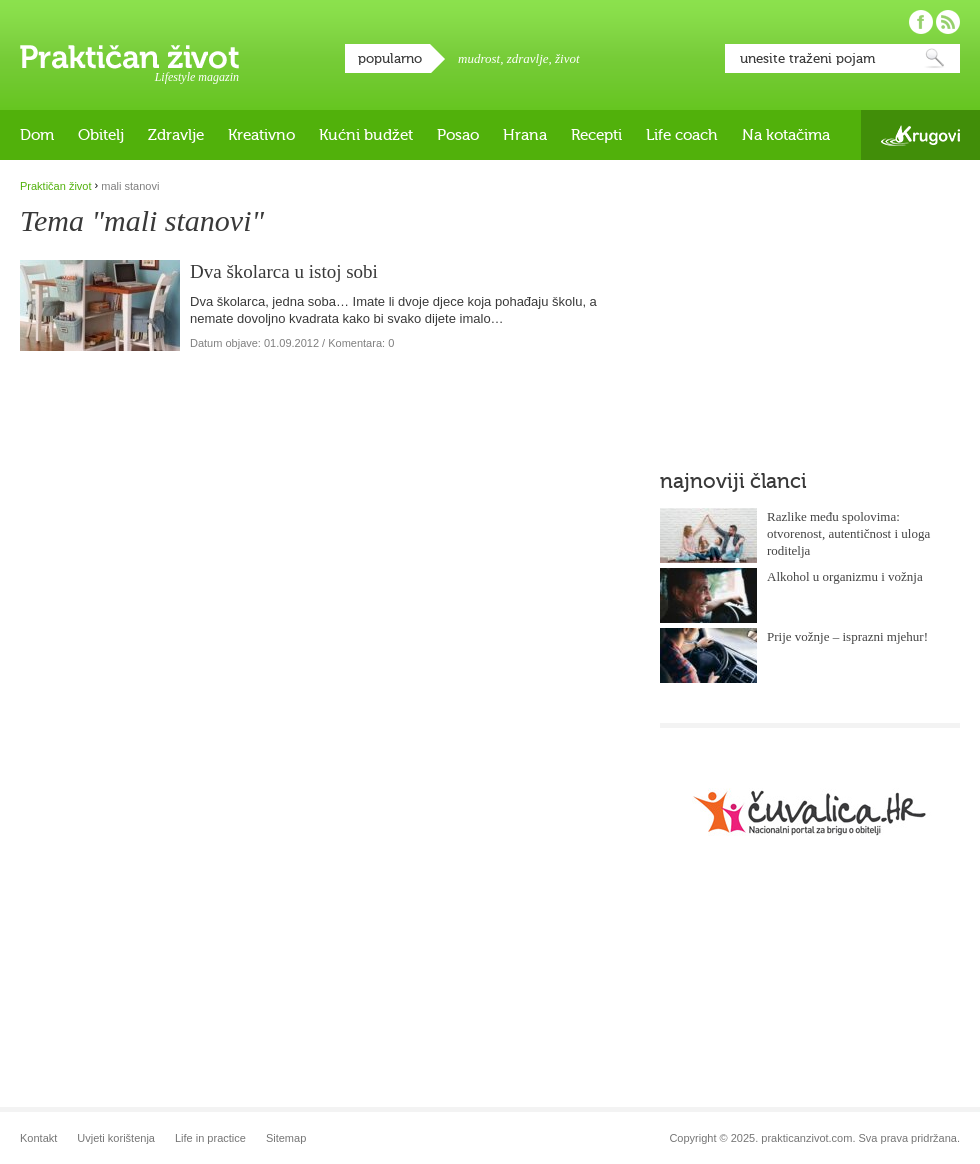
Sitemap (286, 1138)
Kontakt (38, 1138)
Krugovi (920, 135)
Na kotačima (786, 135)
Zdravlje (176, 135)
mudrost (479, 58)
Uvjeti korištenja (116, 1138)
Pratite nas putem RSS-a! (948, 22)
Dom (37, 135)
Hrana (525, 135)
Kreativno (261, 135)
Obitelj (101, 135)
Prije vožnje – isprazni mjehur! (847, 636)
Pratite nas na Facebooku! (921, 22)
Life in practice (210, 1138)
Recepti (596, 135)
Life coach (682, 135)
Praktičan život (129, 57)
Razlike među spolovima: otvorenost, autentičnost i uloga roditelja (848, 533)
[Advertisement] (786, 305)
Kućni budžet (366, 135)
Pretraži (935, 58)
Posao (458, 135)
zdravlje (528, 58)
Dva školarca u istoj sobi (284, 271)
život (567, 58)
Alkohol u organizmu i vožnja (845, 576)
